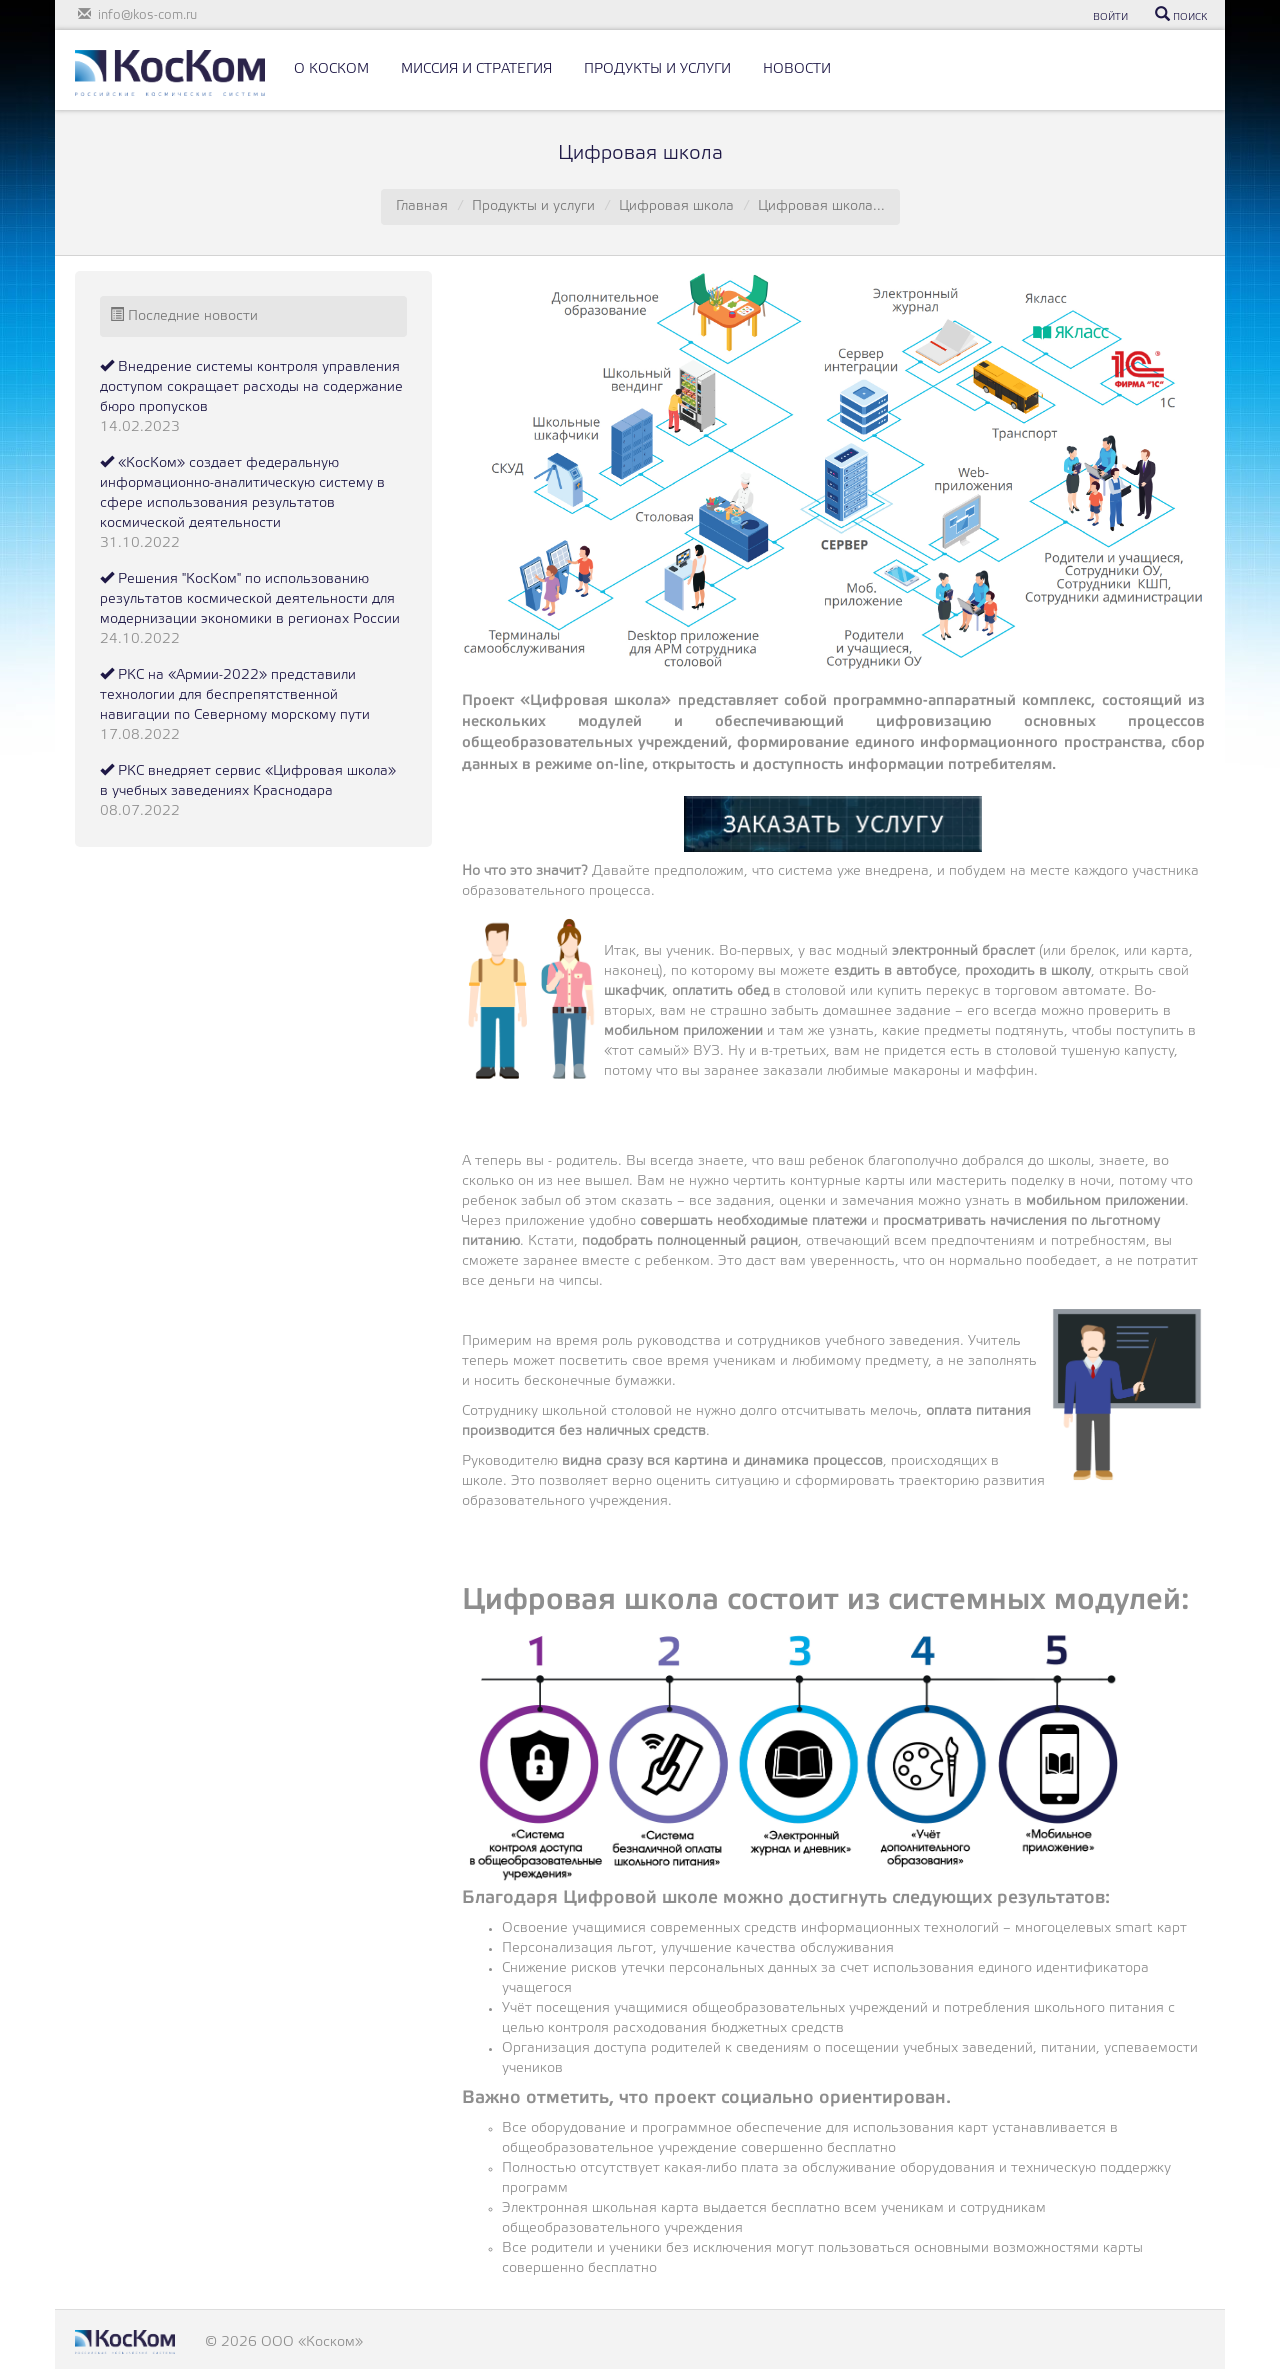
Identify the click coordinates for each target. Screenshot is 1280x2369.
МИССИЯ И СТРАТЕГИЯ (476, 69)
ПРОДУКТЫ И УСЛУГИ (657, 69)
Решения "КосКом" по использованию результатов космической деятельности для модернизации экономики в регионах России (250, 599)
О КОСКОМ (331, 69)
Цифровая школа (676, 206)
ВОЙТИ (1110, 17)
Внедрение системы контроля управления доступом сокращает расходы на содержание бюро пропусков (251, 387)
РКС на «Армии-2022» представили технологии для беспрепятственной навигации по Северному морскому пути (235, 695)
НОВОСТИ (797, 69)
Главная (422, 206)
